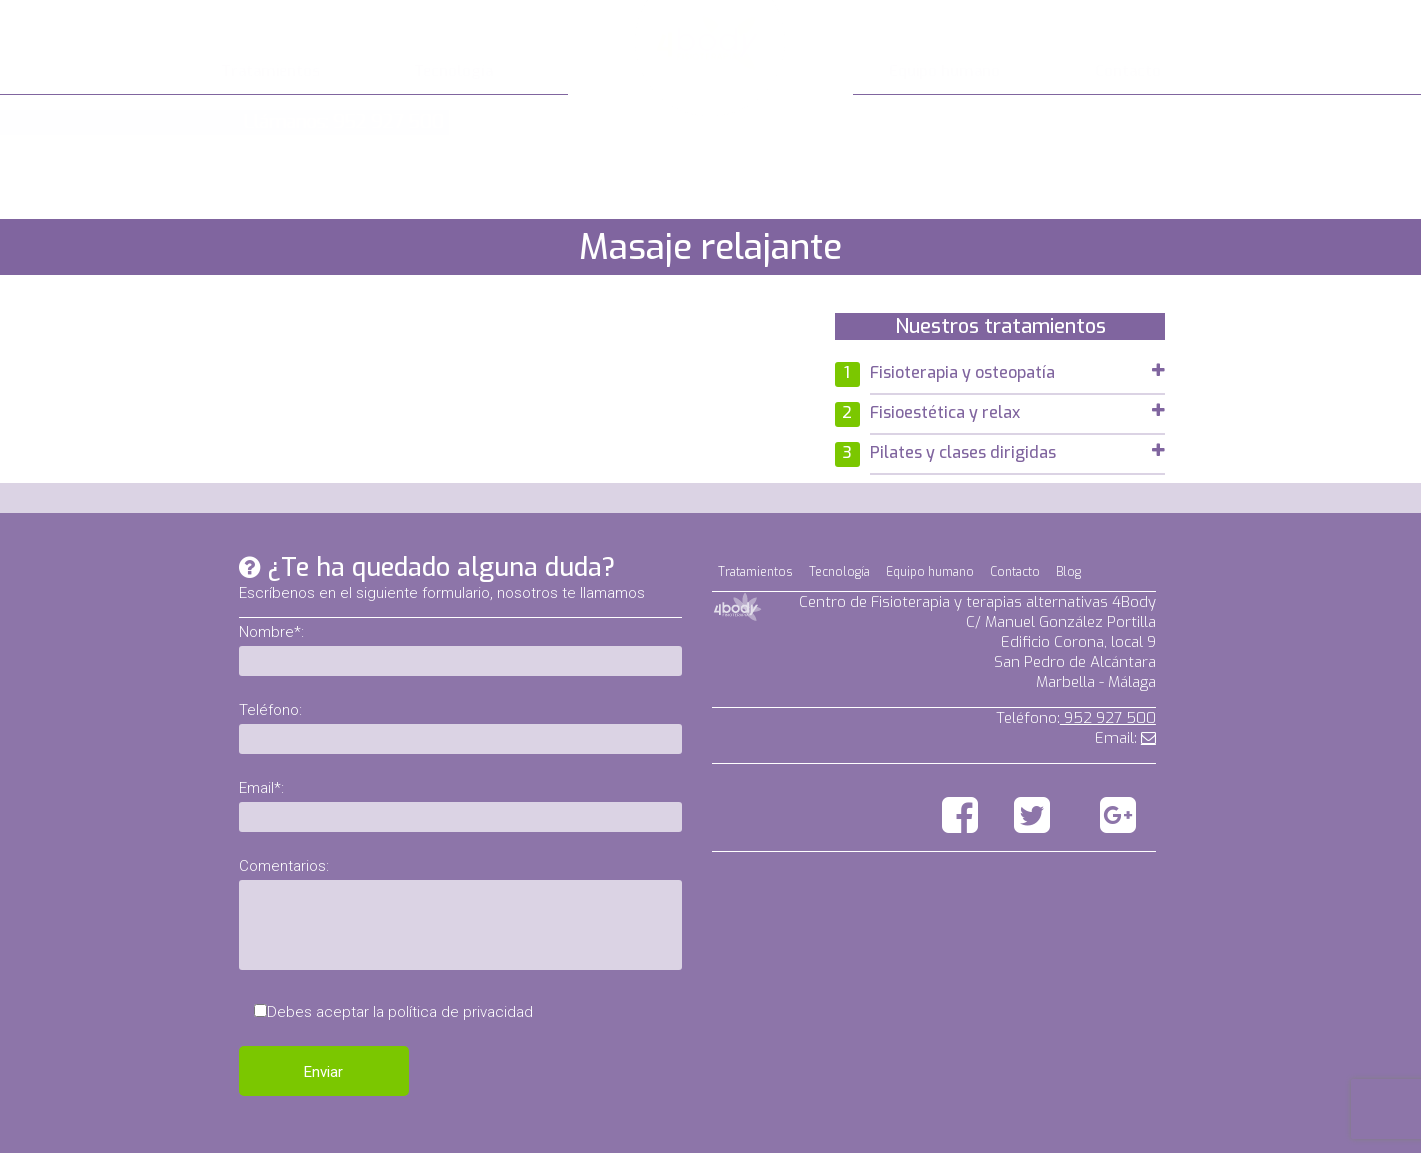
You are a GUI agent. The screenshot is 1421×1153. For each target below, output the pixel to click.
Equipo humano (944, 71)
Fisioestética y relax (1017, 412)
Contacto (1128, 71)
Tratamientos (270, 71)
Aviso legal (1119, 1094)
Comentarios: (284, 866)
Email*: (261, 788)
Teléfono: (270, 710)
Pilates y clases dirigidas (1017, 452)
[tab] (1017, 375)
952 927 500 (1108, 718)
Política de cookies (1093, 1134)
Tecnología (453, 71)
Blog (1068, 572)
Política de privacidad (1084, 1114)
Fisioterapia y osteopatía (1017, 372)
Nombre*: (271, 632)
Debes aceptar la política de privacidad (400, 1012)
